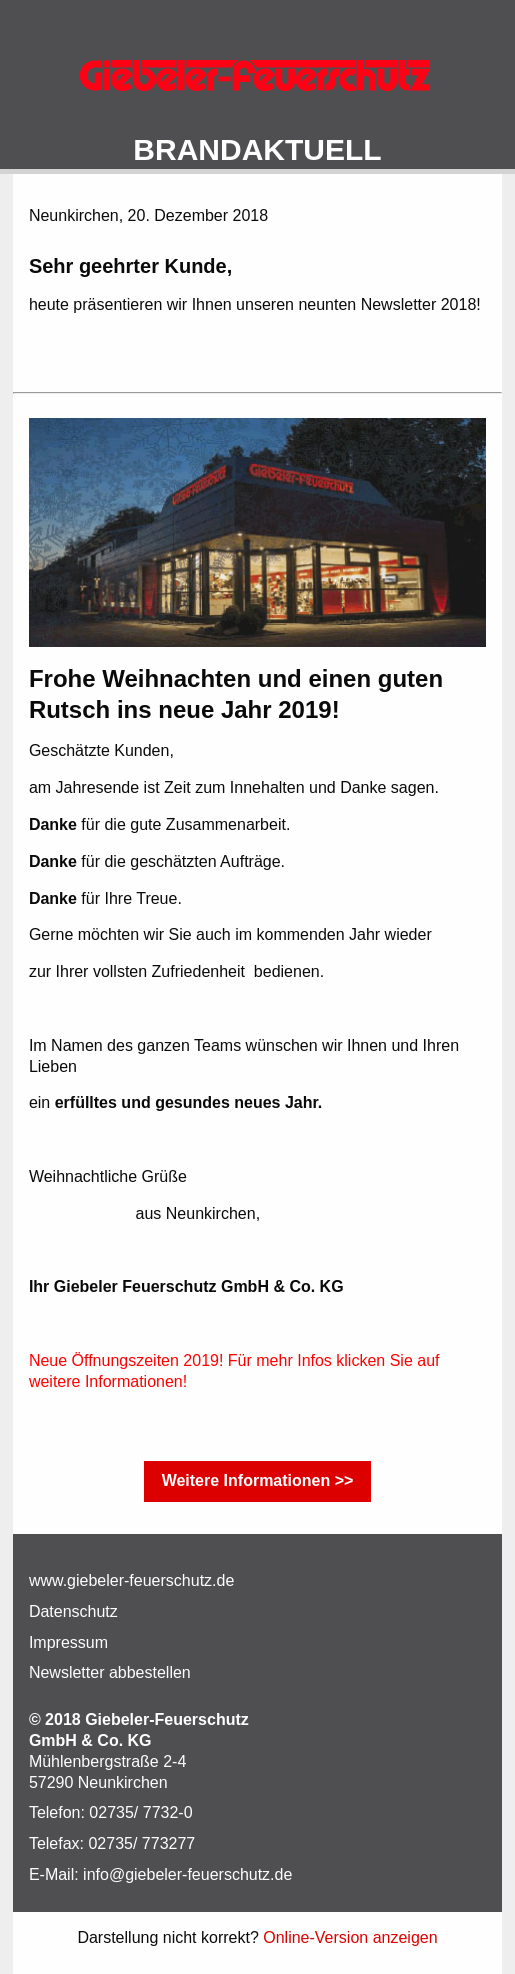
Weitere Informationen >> (258, 1480)
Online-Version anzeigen (350, 1937)
